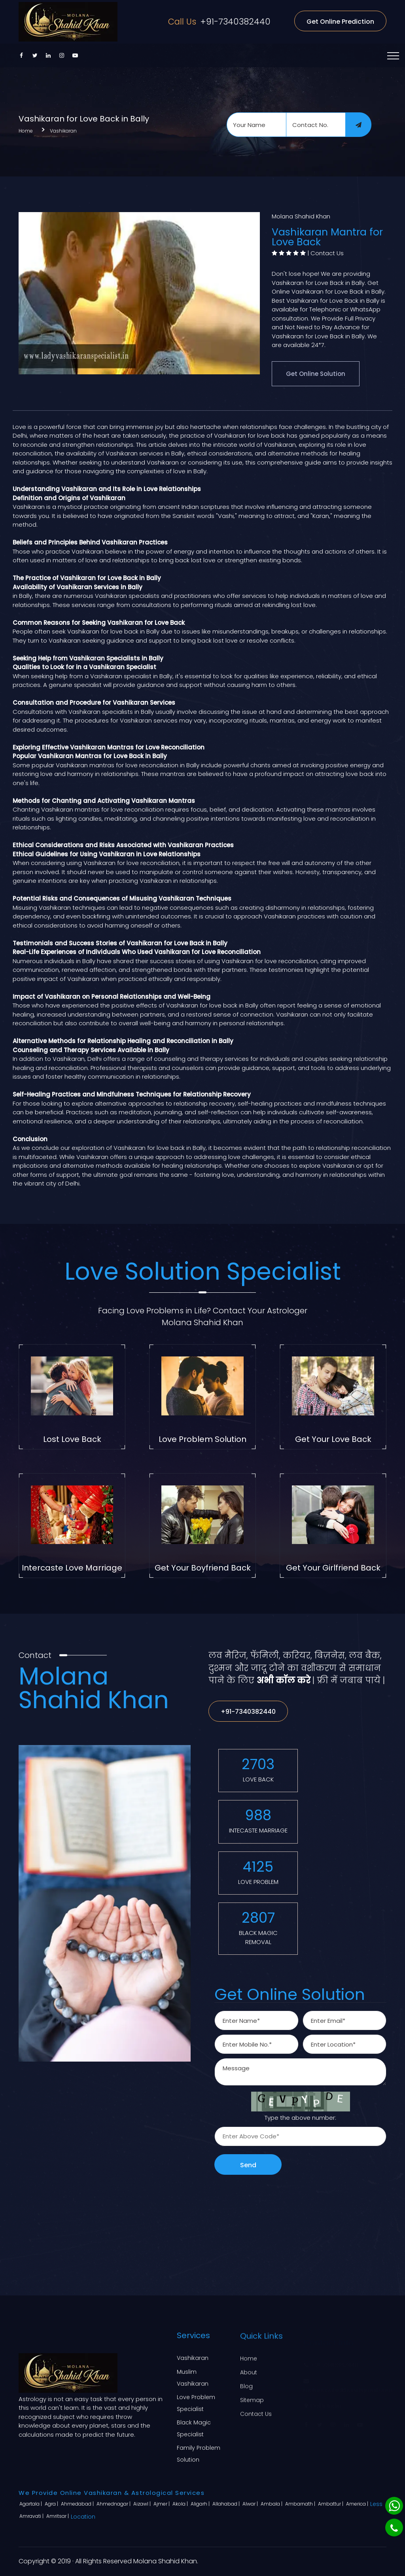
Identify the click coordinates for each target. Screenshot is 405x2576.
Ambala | (272, 2503)
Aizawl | (142, 2503)
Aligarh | (201, 2503)
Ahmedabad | (78, 2503)
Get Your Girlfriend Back (333, 1567)
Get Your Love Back (333, 1439)
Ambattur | (331, 2503)
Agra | (52, 2503)
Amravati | (32, 2516)
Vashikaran (63, 130)
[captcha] (300, 2136)
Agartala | (31, 2503)
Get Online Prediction (340, 21)
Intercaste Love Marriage (72, 1567)
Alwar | (250, 2503)
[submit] (358, 124)
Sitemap (252, 2399)
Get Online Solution (315, 374)
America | (357, 2503)
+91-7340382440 (219, 21)
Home (26, 130)
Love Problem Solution (202, 1439)
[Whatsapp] (394, 2506)
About (248, 2371)
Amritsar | (58, 2516)
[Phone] (394, 2527)
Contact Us (327, 253)
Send (248, 2165)
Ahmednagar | (114, 2503)
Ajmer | (162, 2503)
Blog (246, 2385)
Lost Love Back (72, 1439)
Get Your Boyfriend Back (203, 1567)
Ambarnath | (300, 2503)
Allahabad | (226, 2503)
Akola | (180, 2503)
